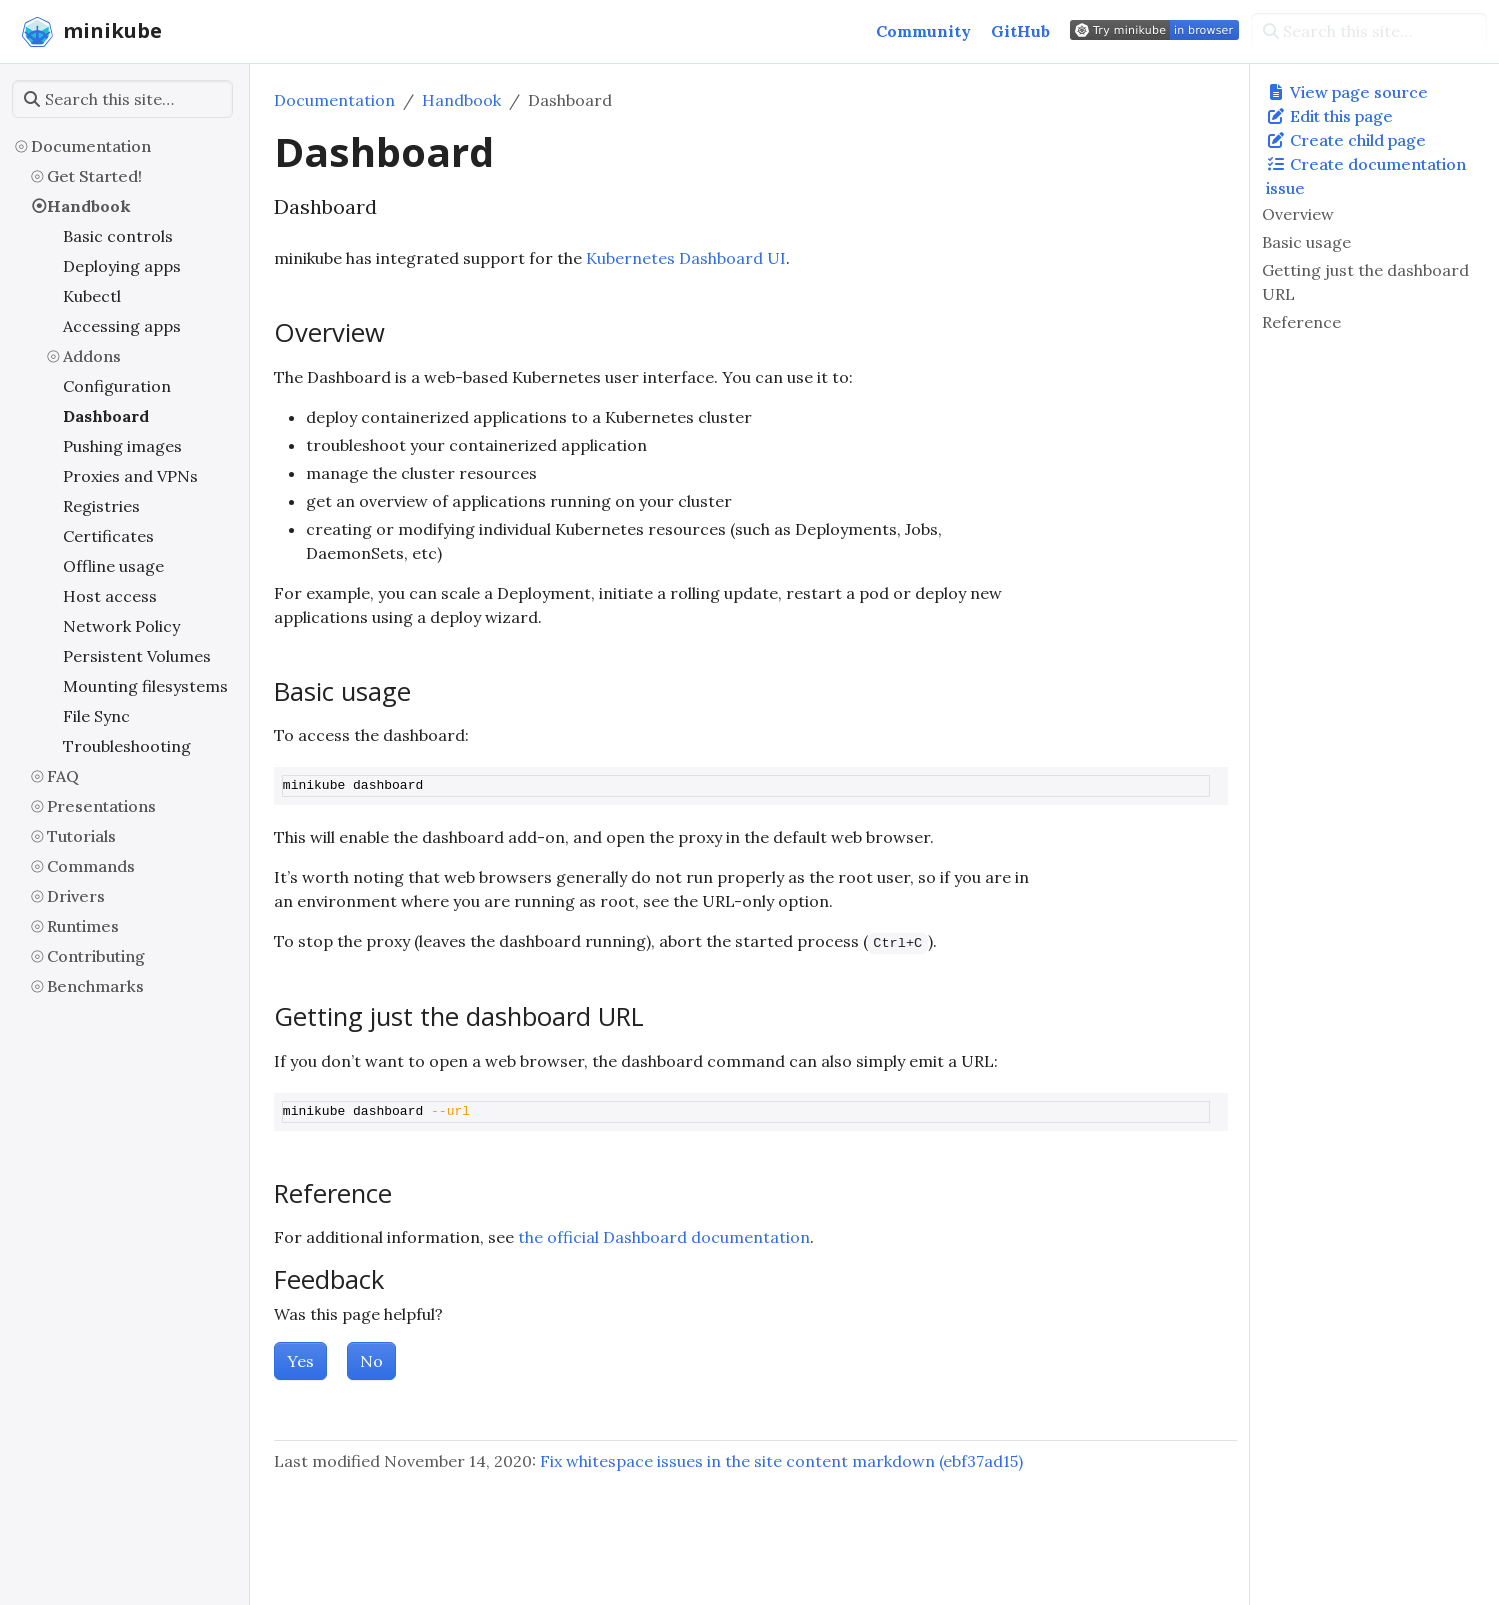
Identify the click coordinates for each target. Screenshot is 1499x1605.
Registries (101, 506)
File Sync (96, 716)
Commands (91, 866)
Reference (1301, 322)
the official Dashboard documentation (664, 1237)
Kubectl (92, 296)
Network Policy (121, 626)
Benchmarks (95, 986)
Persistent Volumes (137, 656)
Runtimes (83, 926)
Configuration (117, 386)
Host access (110, 596)
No (371, 1361)
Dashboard (106, 416)
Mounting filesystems (145, 686)
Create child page (1346, 140)
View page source (1347, 92)
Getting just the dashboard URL (1365, 282)
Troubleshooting (127, 746)
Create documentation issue (1366, 176)
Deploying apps (122, 266)
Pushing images (122, 446)
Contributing (96, 956)
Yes (300, 1361)
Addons (92, 356)
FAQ (63, 776)
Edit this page (1329, 116)
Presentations (101, 806)
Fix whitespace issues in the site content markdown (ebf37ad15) (781, 1461)
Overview (1298, 214)
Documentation (91, 146)
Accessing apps (122, 326)
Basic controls (118, 236)
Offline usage (113, 566)
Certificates (108, 536)
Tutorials (81, 836)
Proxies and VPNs (130, 476)
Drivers (76, 896)
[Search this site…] (1369, 31)
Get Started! (94, 176)
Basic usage (1306, 242)
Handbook (89, 206)
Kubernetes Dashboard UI (686, 258)
